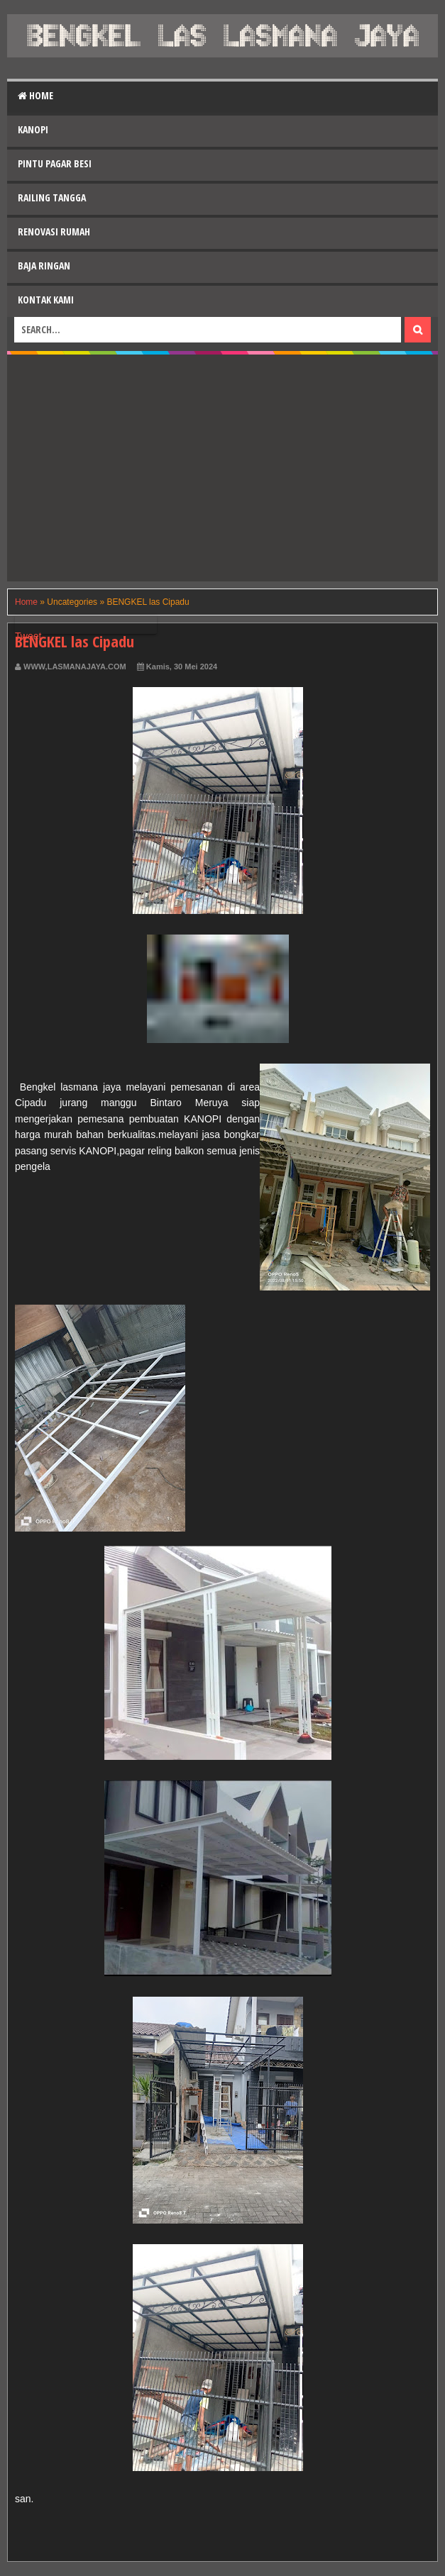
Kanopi (33, 129)
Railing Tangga (52, 197)
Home (35, 95)
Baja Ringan (44, 265)
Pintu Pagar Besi (55, 163)
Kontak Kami (46, 299)
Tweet (28, 636)
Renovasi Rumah (54, 231)
